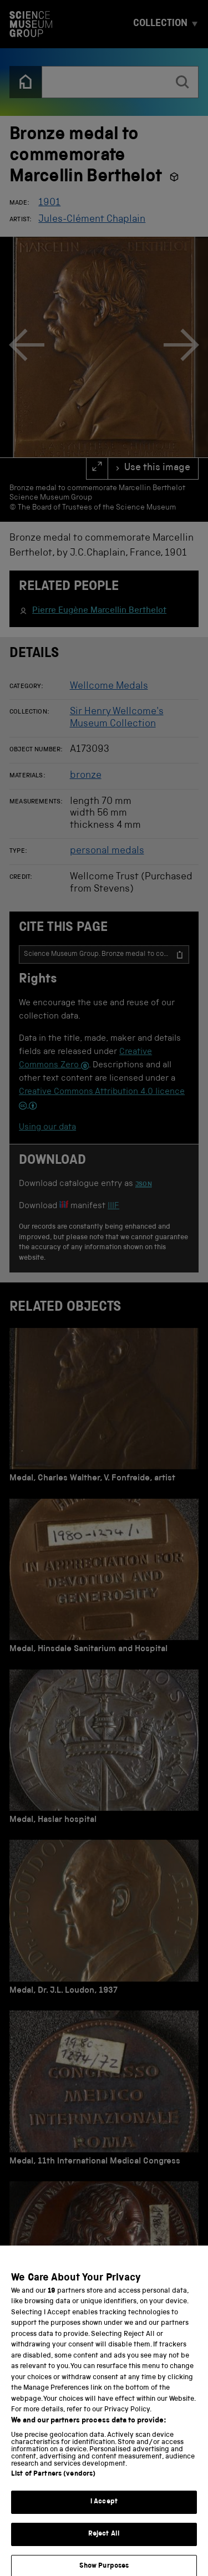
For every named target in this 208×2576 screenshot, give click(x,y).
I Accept (104, 2510)
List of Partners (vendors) (53, 2483)
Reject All (104, 2543)
